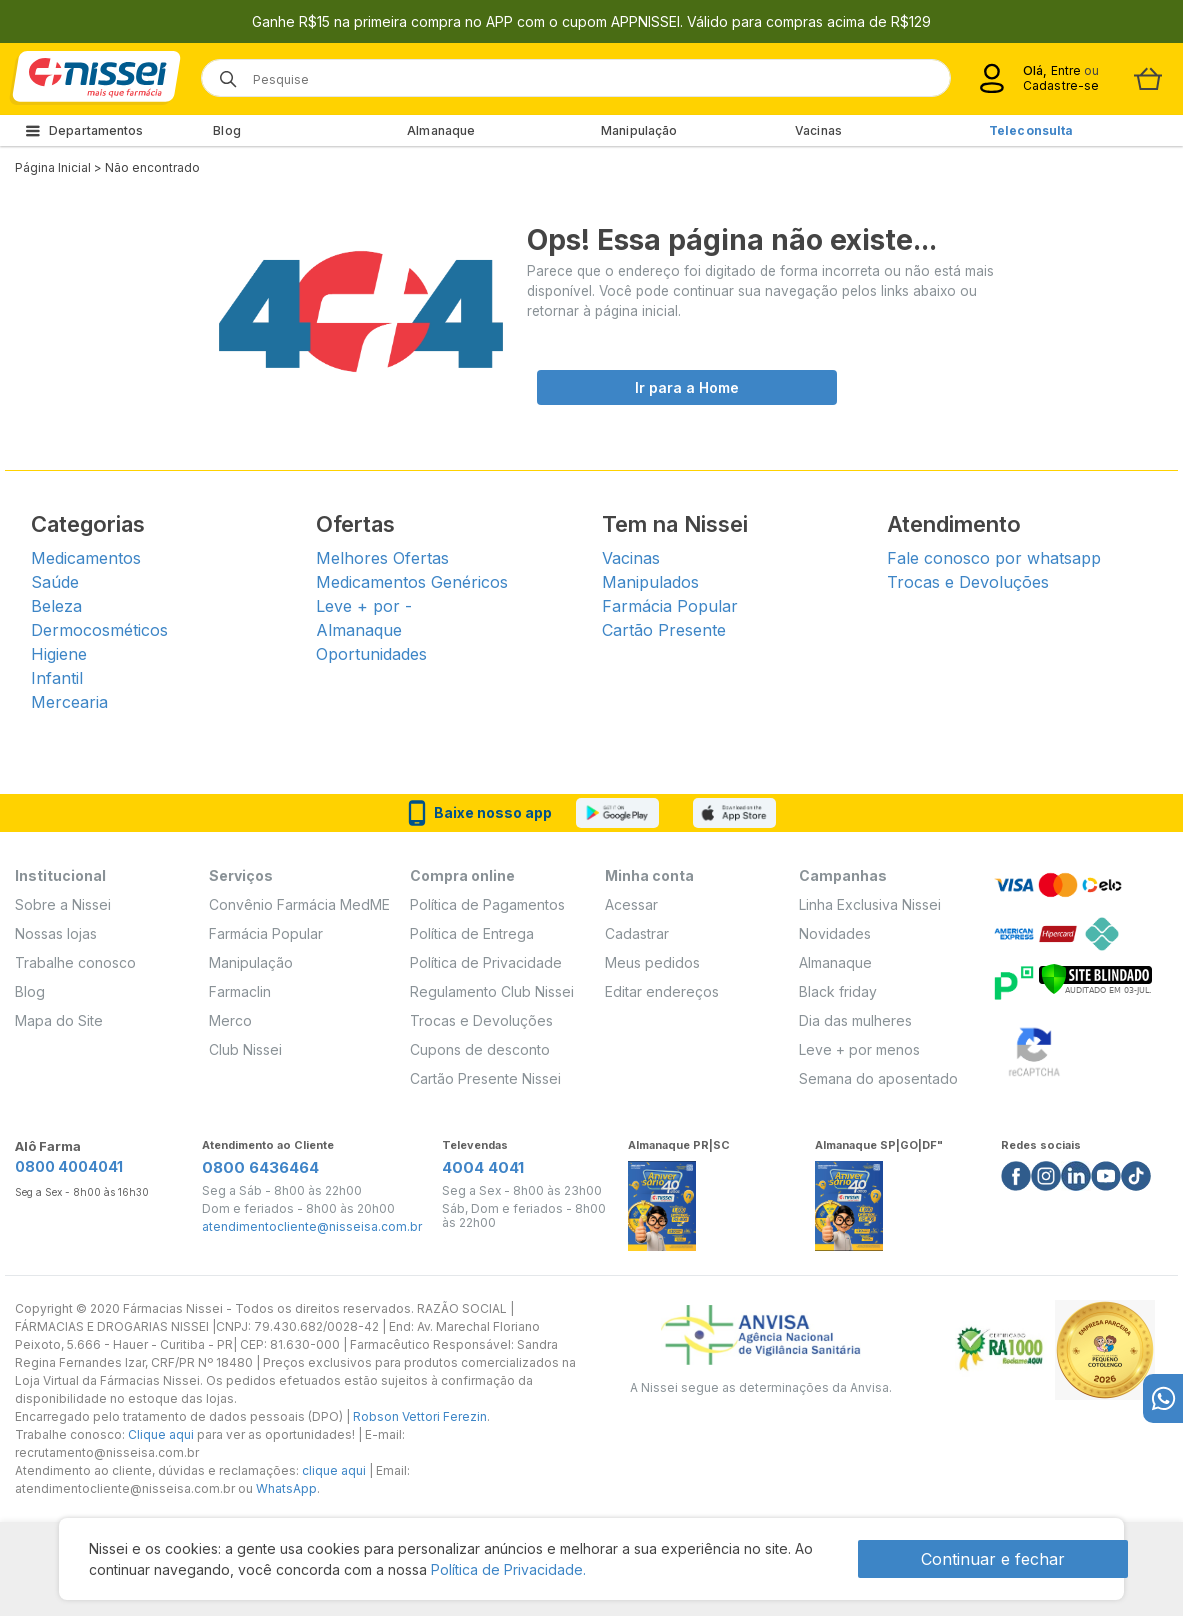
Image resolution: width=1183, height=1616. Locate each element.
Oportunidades (371, 654)
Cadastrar (637, 933)
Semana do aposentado (878, 1078)
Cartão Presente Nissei (485, 1078)
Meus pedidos (652, 962)
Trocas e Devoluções (968, 582)
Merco (230, 1020)
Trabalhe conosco (75, 962)
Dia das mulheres (855, 1020)
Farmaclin (240, 991)
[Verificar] (1095, 977)
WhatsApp (286, 1488)
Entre (1065, 70)
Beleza (56, 606)
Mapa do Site (59, 1020)
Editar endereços (662, 991)
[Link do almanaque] (662, 1200)
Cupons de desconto (480, 1049)
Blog (226, 130)
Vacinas (818, 130)
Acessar (631, 904)
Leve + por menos (859, 1049)
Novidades (835, 933)
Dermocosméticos (99, 630)
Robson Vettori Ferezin (420, 1416)
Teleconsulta (1031, 130)
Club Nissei (245, 1049)
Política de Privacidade (486, 962)
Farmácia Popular (670, 606)
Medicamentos (86, 558)
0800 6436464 (260, 1167)
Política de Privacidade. (508, 1569)
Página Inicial (53, 167)
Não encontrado (152, 167)
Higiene (59, 654)
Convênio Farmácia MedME (299, 904)
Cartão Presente (664, 630)
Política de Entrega (472, 933)
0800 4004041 (69, 1166)
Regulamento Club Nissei (492, 991)
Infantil (57, 678)
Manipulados (650, 582)
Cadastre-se (1061, 85)
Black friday (838, 991)
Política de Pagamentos (487, 904)
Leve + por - (364, 606)
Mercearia (69, 702)
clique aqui (334, 1470)
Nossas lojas (56, 933)
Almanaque (441, 130)
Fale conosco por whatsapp (994, 558)
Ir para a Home (687, 387)
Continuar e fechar (993, 1559)
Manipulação (639, 130)
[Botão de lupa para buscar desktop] (221, 72)
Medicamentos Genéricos (412, 582)
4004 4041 (483, 1167)
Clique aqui (161, 1434)
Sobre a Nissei (63, 904)
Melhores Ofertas (382, 558)
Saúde (55, 582)
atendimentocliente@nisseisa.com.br (312, 1227)
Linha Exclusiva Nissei (870, 904)
